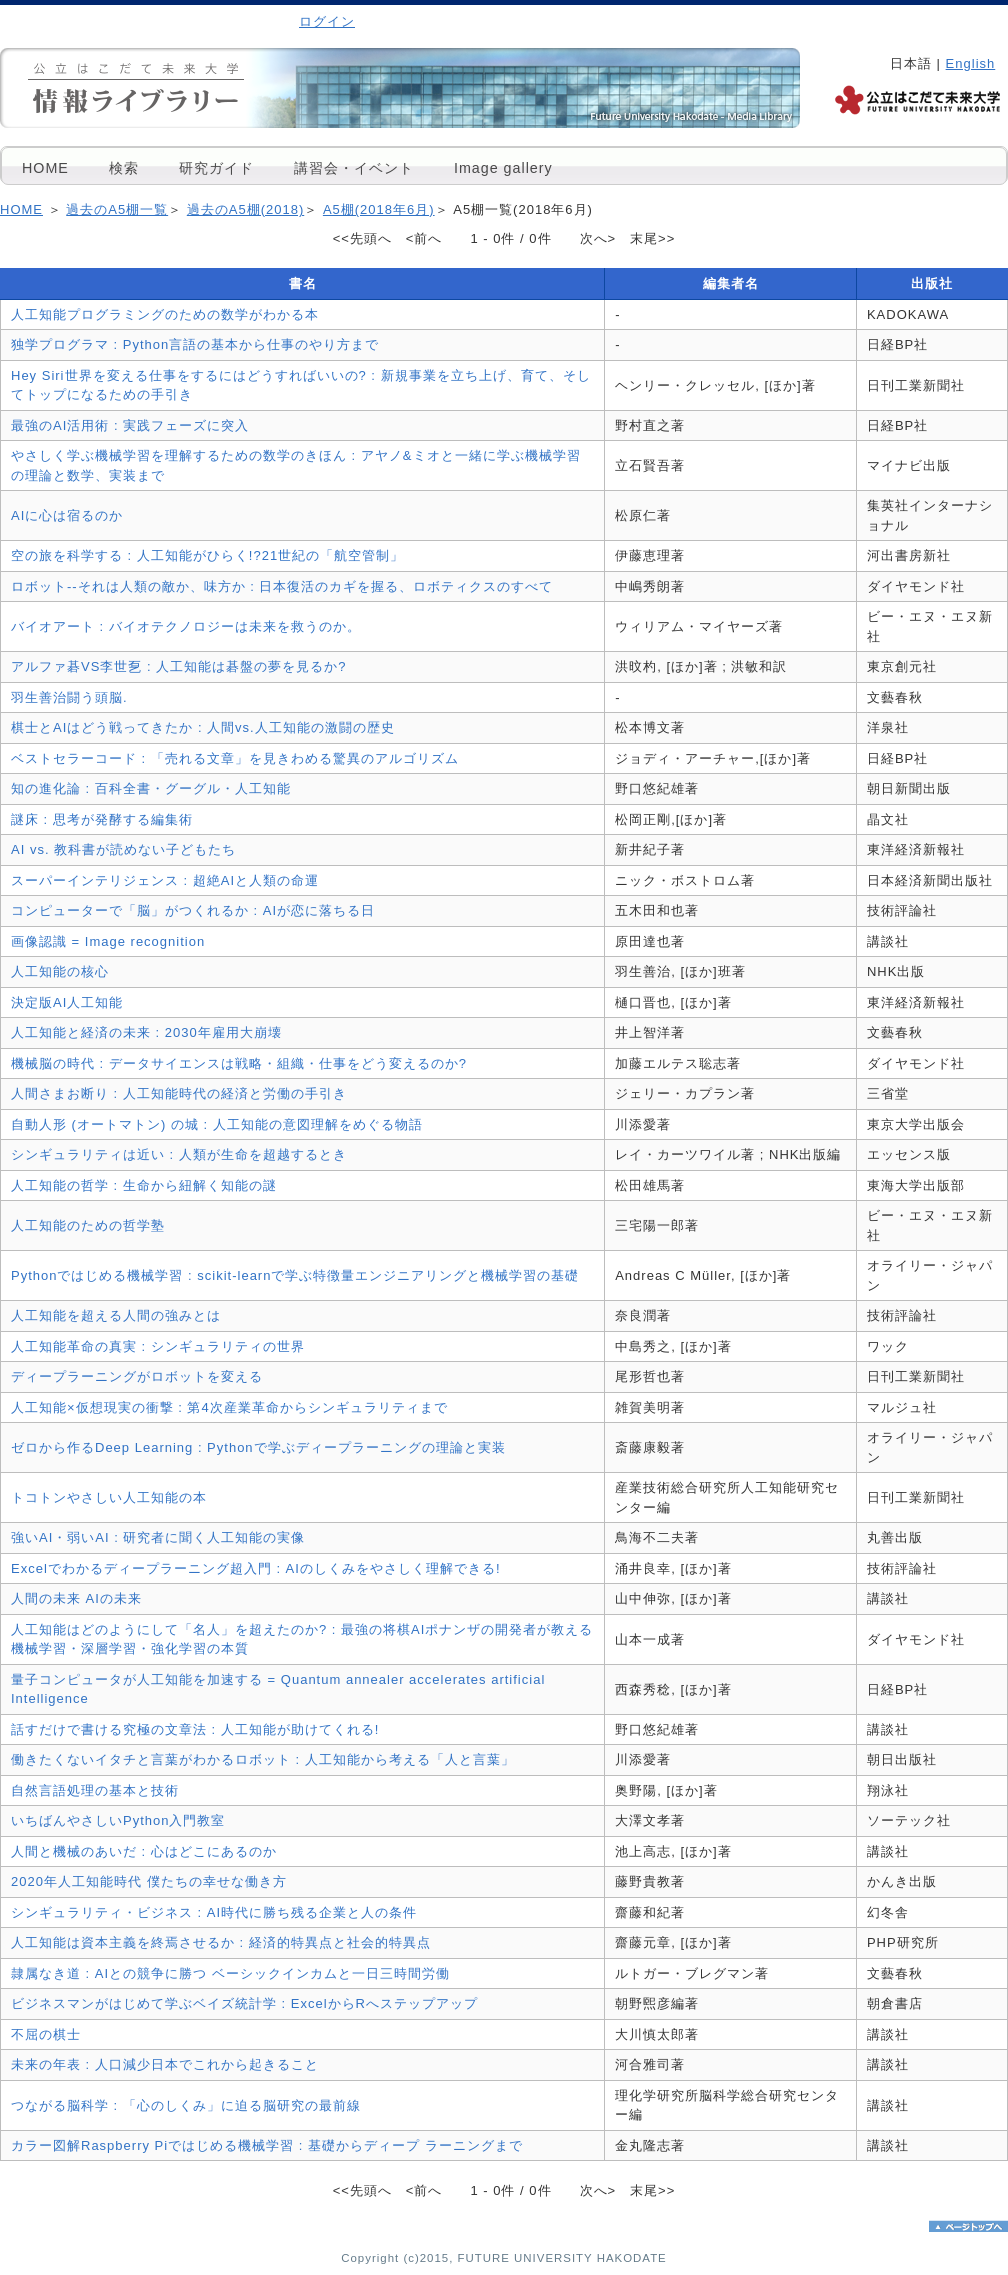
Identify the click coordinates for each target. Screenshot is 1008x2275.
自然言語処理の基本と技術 (95, 1790)
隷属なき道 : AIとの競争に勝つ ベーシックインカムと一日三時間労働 (230, 1973)
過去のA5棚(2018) (245, 209)
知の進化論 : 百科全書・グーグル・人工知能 (151, 788)
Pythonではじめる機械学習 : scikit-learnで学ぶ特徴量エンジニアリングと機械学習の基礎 (295, 1275)
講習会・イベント (354, 168)
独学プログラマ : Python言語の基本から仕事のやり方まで (195, 344)
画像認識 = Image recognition (108, 941)
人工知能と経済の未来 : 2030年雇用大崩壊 (146, 1032)
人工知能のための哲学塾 (88, 1225)
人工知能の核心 (60, 971)
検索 (124, 168)
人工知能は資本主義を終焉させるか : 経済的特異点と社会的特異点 (221, 1942)
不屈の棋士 (46, 2034)
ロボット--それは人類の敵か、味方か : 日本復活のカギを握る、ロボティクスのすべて (282, 586)
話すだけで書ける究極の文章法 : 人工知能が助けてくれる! (195, 1729)
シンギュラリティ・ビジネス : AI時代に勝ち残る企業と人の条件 (214, 1912)
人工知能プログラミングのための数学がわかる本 (165, 314)
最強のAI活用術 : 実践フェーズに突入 (130, 425)
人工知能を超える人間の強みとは (116, 1315)
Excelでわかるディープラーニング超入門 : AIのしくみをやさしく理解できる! (256, 1568)
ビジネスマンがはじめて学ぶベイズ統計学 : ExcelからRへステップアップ (244, 2003)
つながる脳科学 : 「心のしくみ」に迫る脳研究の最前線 (186, 2105)
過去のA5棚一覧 (117, 209)
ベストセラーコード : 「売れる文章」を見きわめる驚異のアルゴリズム (235, 758)
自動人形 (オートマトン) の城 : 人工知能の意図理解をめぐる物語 (217, 1124)
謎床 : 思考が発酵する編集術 (102, 819)
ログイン (327, 21)
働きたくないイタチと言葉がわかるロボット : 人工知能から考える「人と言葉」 (263, 1759)
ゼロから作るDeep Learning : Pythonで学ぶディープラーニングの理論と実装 (258, 1447)
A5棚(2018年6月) (379, 209)
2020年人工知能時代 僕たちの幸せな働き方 (149, 1881)
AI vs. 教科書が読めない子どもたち (123, 849)
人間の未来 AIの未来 (76, 1598)
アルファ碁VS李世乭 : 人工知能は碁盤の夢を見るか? (178, 666)
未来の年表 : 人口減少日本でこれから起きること (165, 2064)
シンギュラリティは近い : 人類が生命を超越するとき (179, 1154)
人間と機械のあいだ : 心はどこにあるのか (144, 1851)
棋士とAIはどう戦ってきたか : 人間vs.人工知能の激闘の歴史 (203, 727)
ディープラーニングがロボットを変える (137, 1376)
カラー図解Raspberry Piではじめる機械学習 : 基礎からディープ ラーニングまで (267, 2145)
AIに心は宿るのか (67, 515)
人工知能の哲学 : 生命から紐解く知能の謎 (144, 1185)
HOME (45, 168)
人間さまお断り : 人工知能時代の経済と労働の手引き (179, 1093)
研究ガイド (216, 168)
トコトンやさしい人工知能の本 (109, 1497)
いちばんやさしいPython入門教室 (118, 1820)
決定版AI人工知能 (67, 1002)
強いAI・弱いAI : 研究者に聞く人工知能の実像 (158, 1537)
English (971, 63)
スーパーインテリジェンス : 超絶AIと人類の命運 (165, 880)
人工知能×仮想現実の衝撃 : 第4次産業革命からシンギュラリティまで (229, 1407)
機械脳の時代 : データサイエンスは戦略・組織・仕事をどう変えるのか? (239, 1063)
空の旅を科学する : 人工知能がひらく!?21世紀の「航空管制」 (207, 555)
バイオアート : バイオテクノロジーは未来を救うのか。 (186, 626)
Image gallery (503, 168)
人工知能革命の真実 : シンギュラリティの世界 (158, 1346)
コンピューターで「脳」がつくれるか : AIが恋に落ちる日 (193, 910)
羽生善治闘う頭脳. (69, 697)
